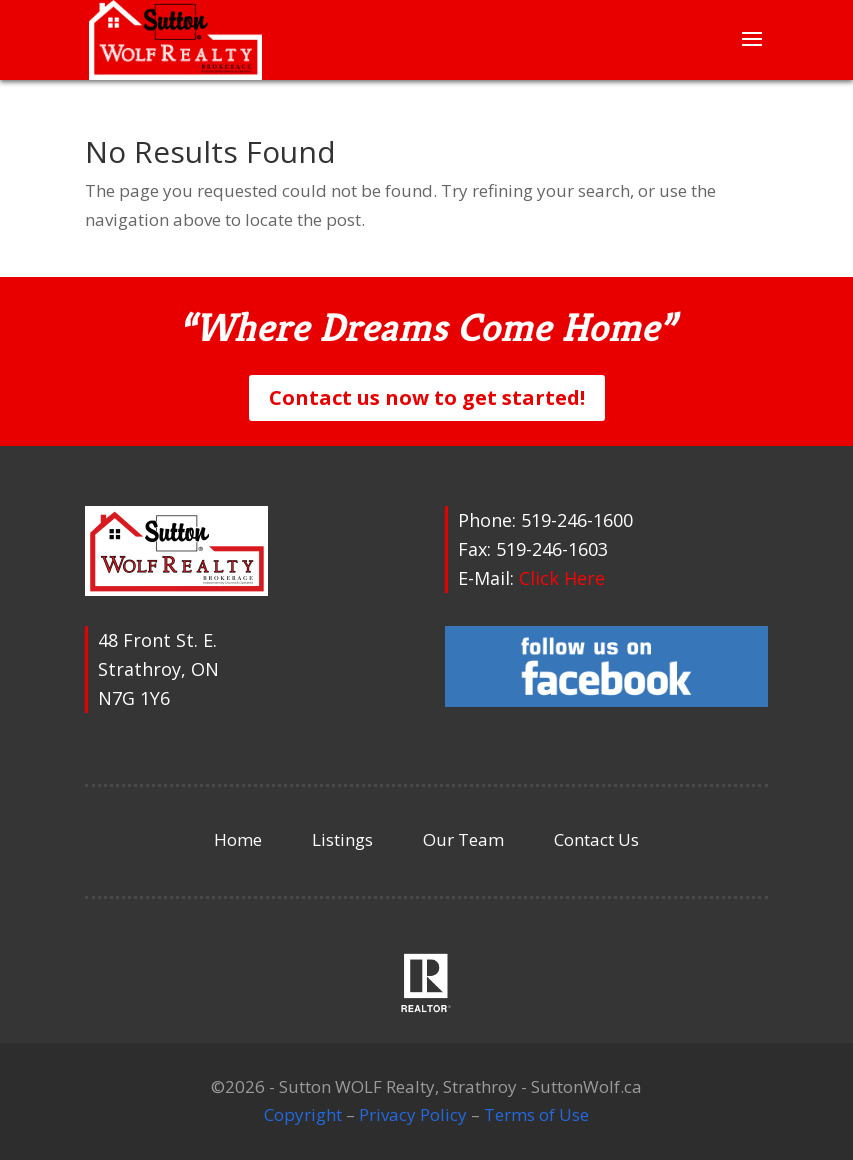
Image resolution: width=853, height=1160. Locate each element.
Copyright (303, 1114)
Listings (342, 839)
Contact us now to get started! (427, 397)
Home (238, 839)
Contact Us (596, 839)
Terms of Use (536, 1114)
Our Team (463, 839)
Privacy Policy (413, 1114)
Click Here (562, 578)
